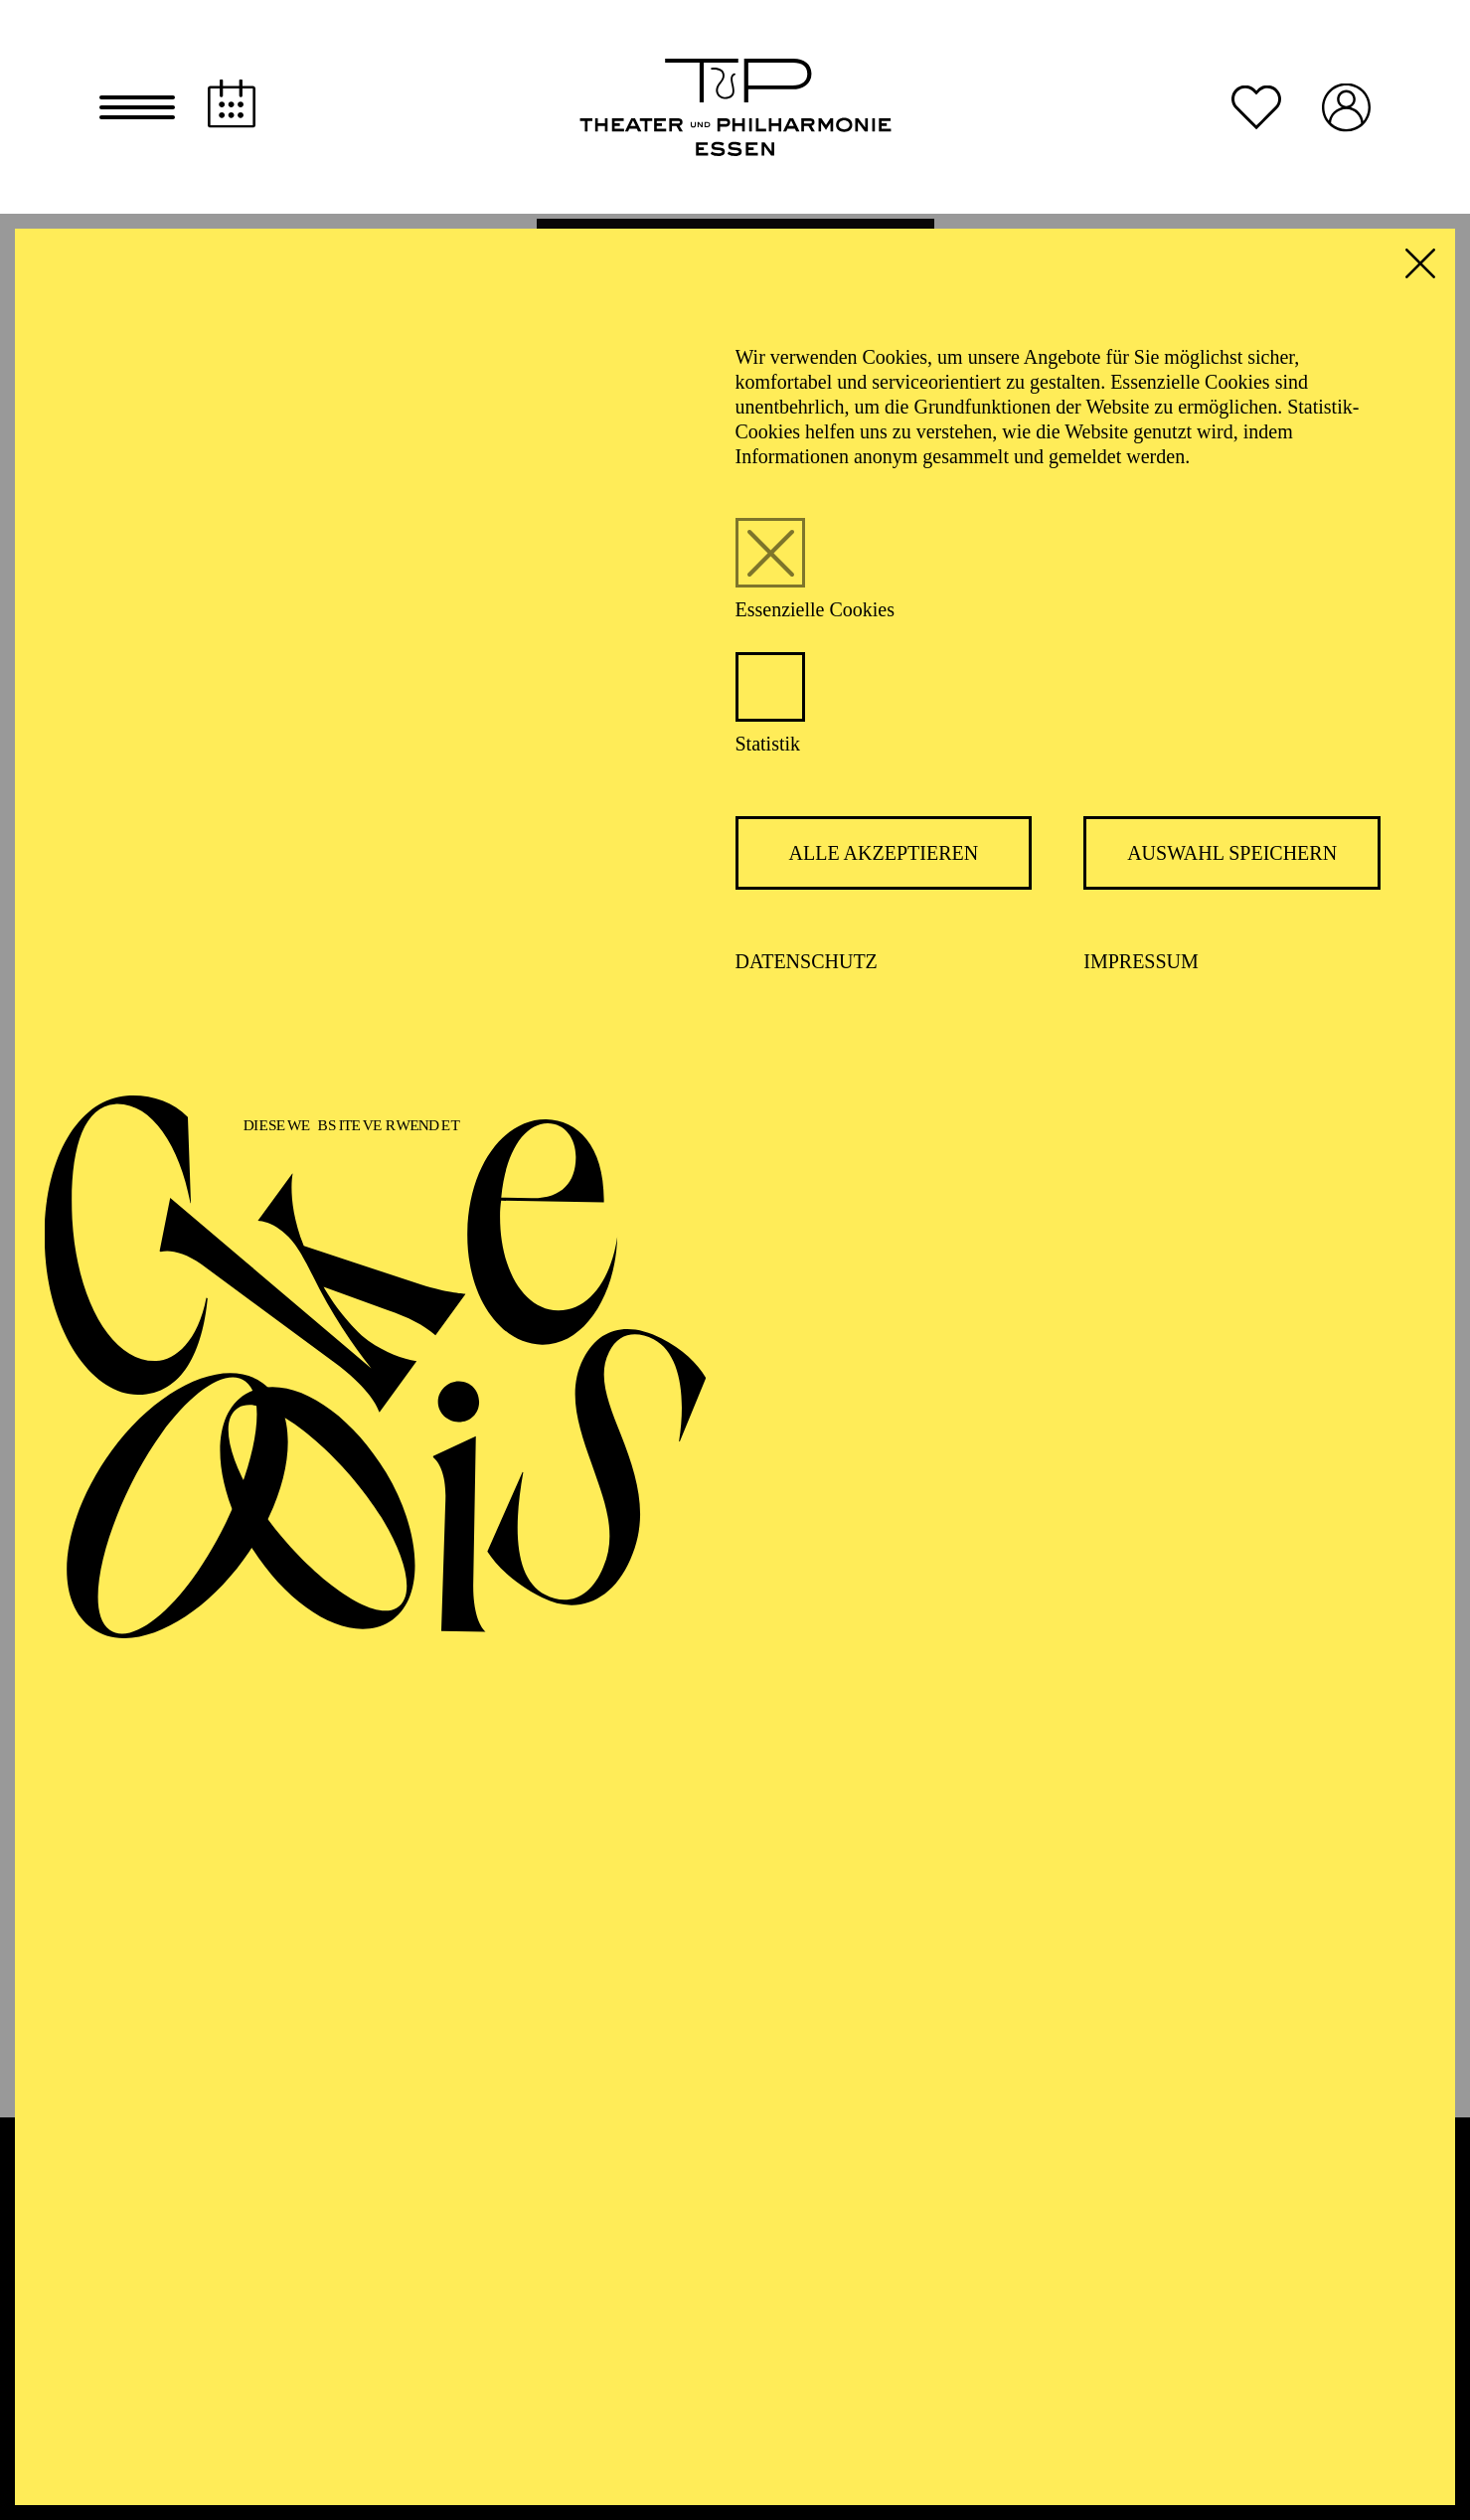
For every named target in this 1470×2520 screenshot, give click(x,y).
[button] (137, 109)
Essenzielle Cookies (815, 614)
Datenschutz (806, 966)
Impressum (1141, 966)
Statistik (768, 748)
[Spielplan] (231, 106)
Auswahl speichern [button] (1232, 858)
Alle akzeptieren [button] (884, 858)
